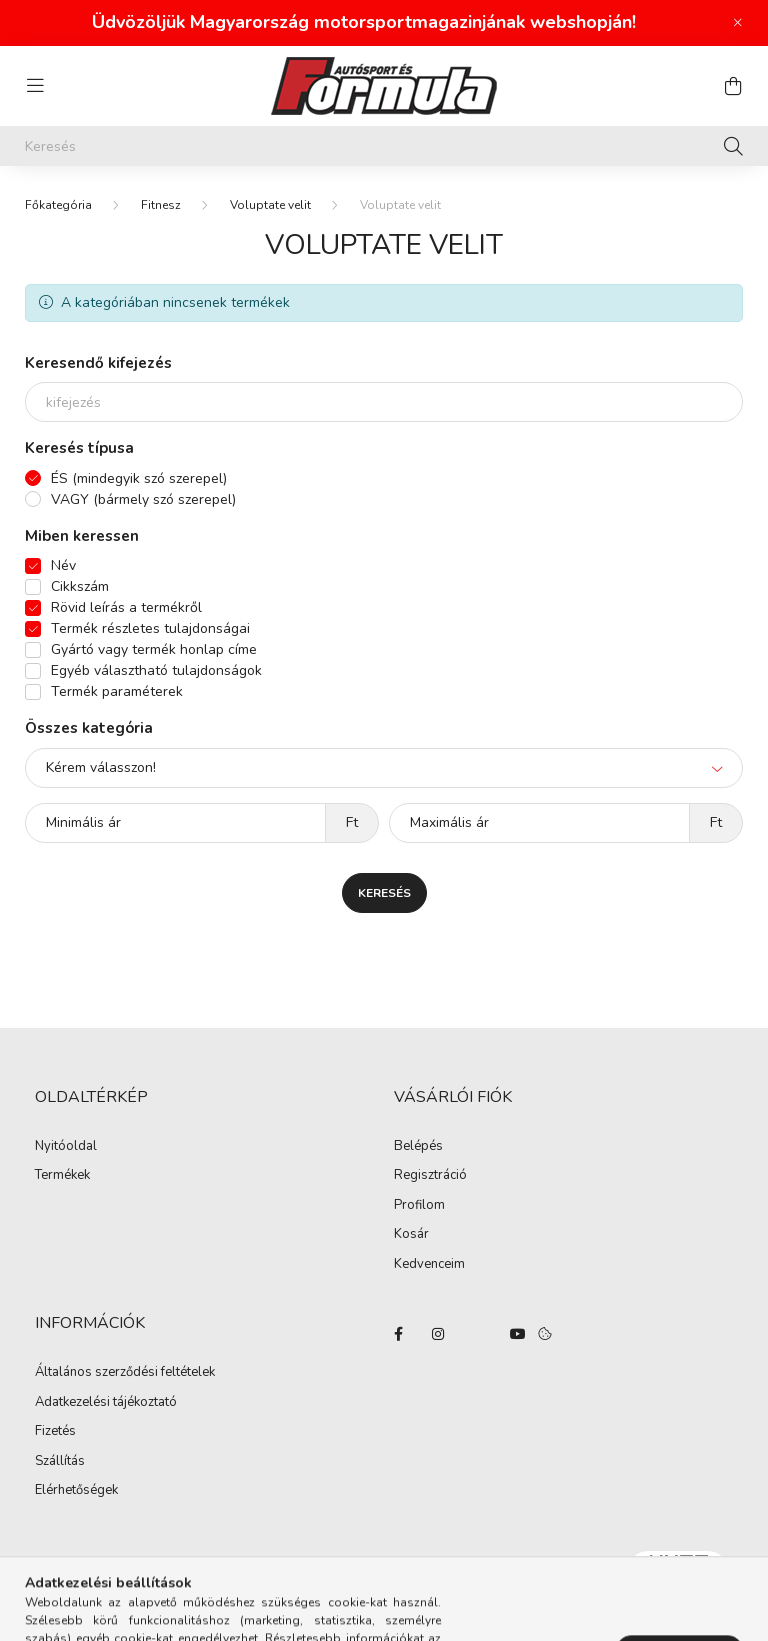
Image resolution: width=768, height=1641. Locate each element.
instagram (438, 1334)
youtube (518, 1334)
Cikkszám (80, 586)
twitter (478, 1334)
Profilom (419, 1206)
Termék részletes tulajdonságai (150, 628)
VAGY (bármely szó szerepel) (143, 499)
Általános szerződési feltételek (125, 1373)
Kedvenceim (429, 1265)
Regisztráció (430, 1176)
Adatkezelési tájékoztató (106, 1403)
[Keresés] (384, 146)
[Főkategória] (58, 205)
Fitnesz (161, 205)
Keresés (384, 893)
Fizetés (55, 1432)
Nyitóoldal (66, 1147)
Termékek (62, 1176)
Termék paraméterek (117, 691)
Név (63, 565)
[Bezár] (738, 23)
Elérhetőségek (76, 1491)
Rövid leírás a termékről (126, 607)
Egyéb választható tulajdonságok (156, 670)
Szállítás (60, 1462)
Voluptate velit (270, 205)
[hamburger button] (35, 86)
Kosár (411, 1235)
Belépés (418, 1147)
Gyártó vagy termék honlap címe (154, 649)
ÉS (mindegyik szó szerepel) (139, 478)
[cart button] (733, 86)
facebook (398, 1334)
